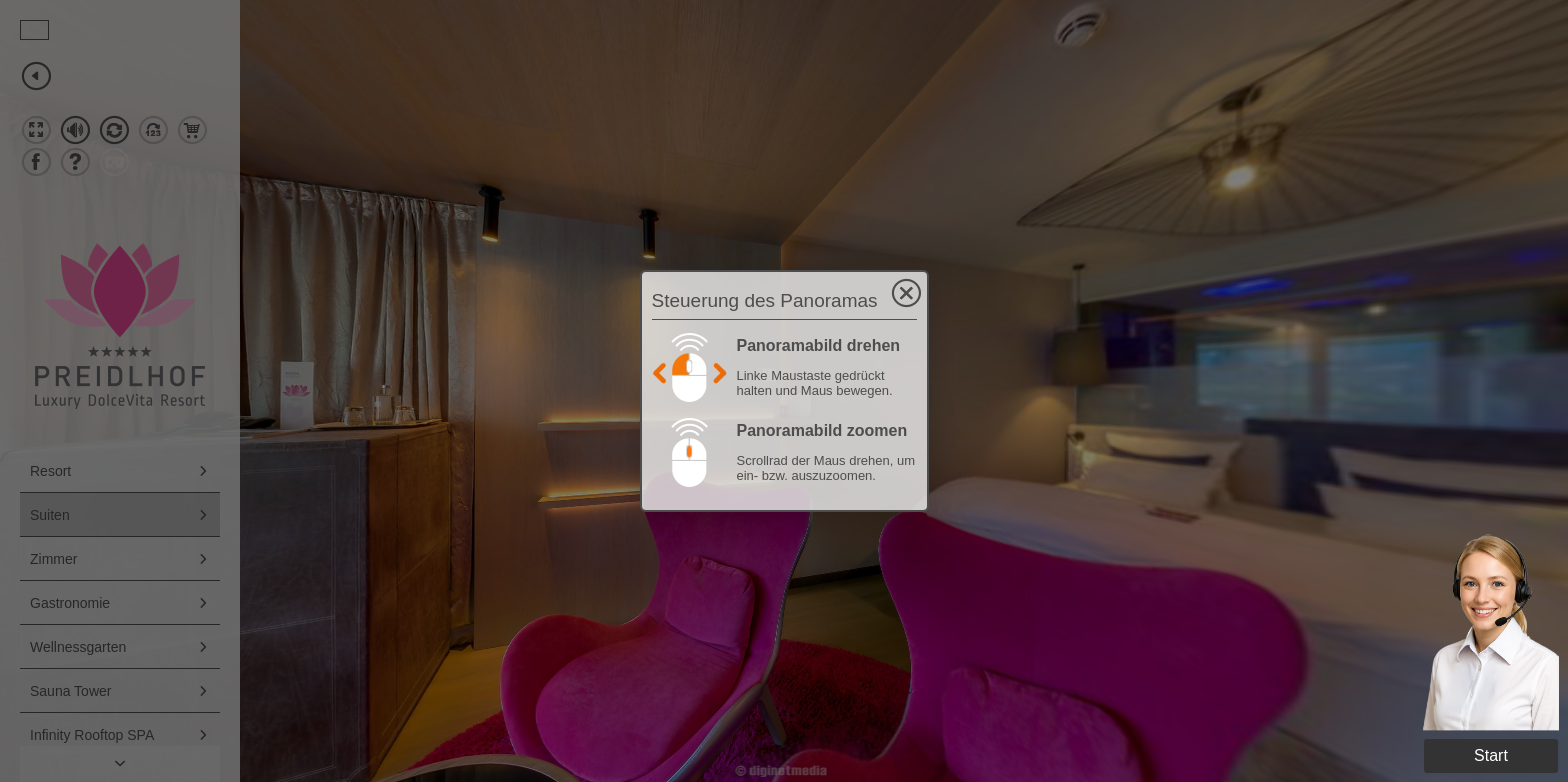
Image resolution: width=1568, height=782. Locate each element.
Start (1491, 755)
